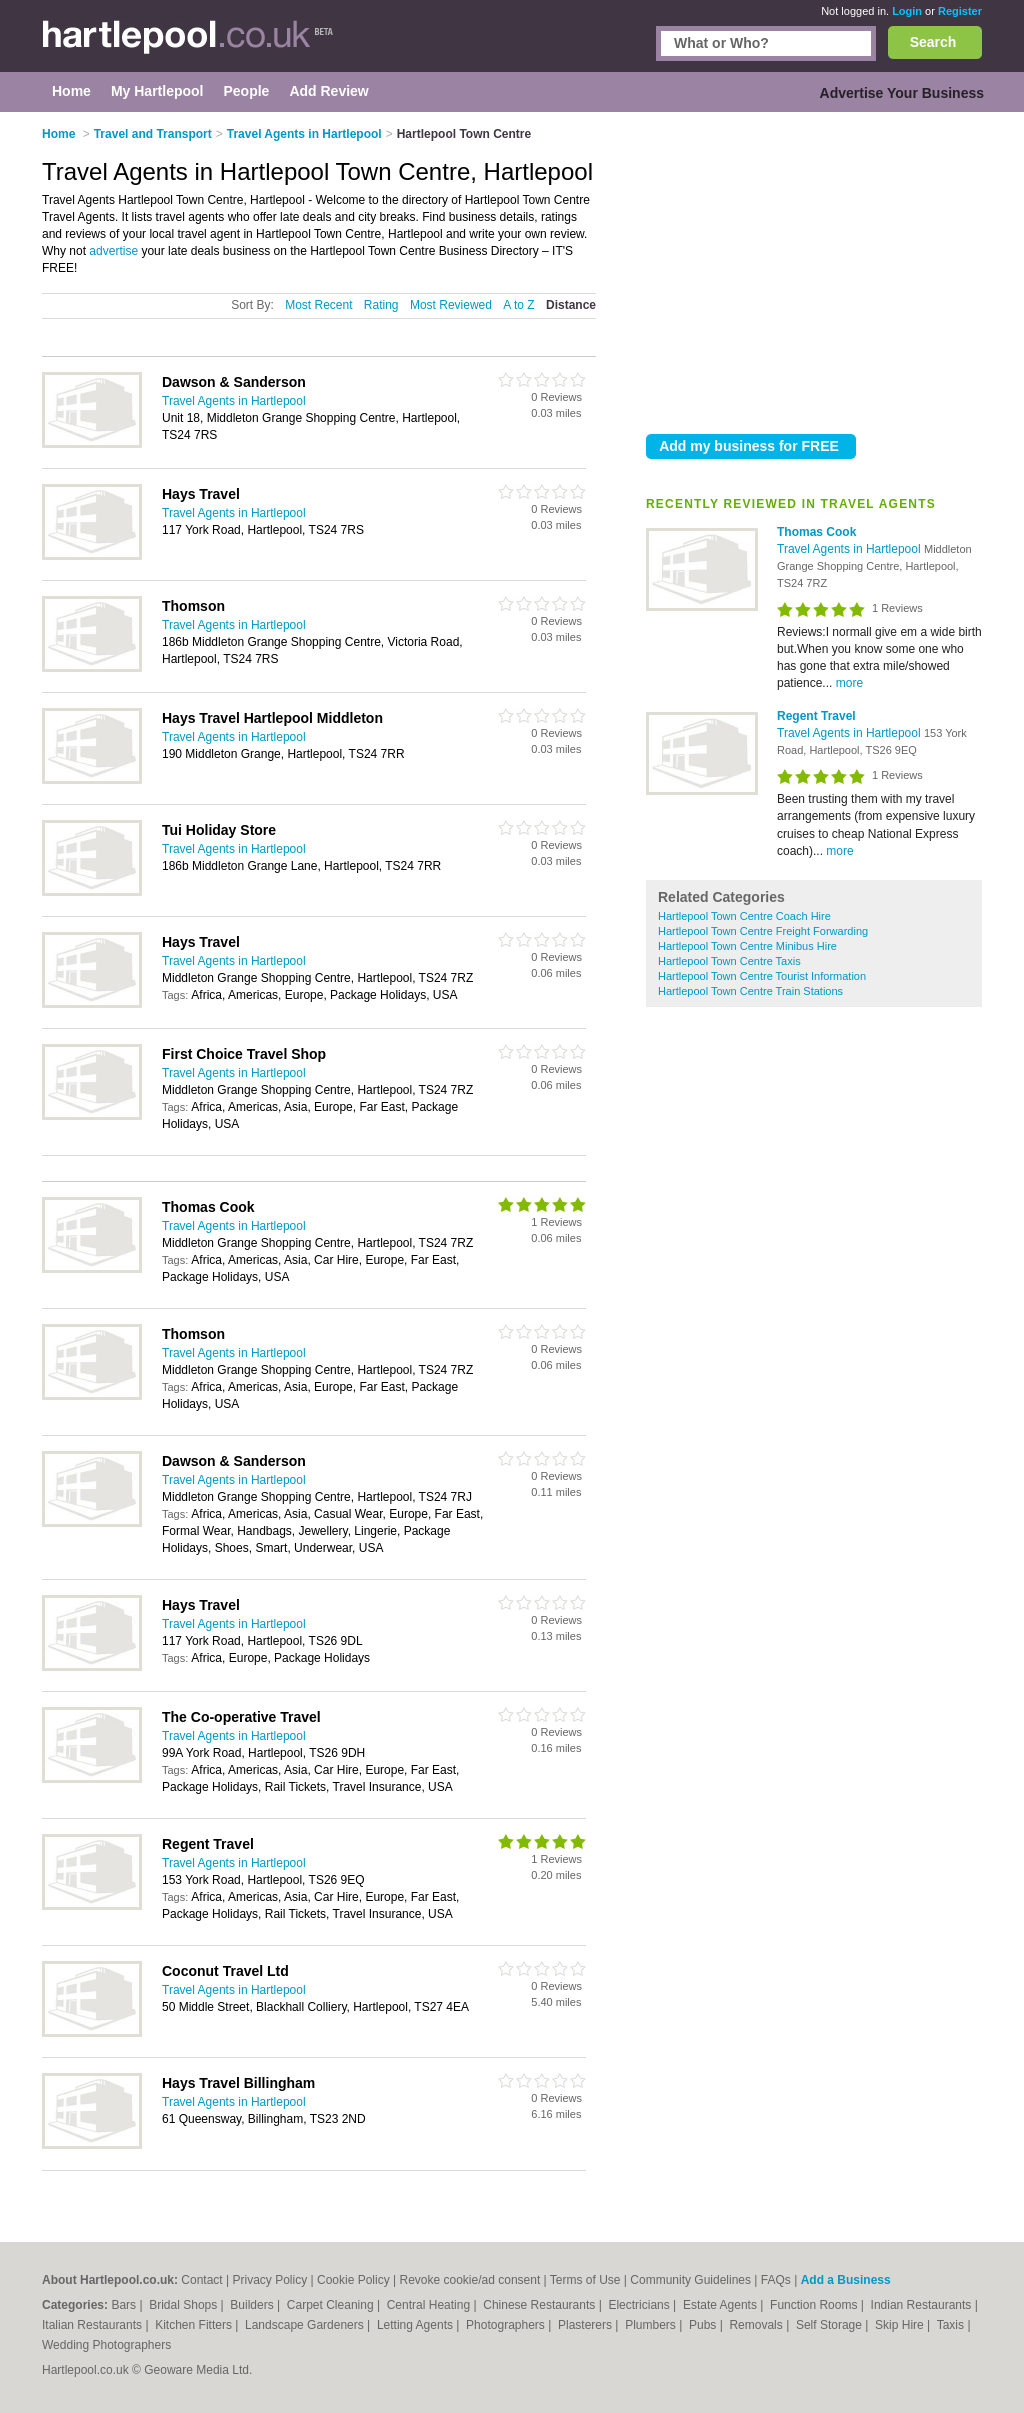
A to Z (518, 305)
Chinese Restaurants (540, 2305)
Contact (201, 2280)
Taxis (952, 2325)
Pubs (704, 2325)
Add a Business (846, 2280)
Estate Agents (721, 2305)
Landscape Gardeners (306, 2325)
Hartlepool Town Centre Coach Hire (744, 916)
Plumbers (652, 2325)
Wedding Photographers (106, 2345)
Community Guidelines (690, 2280)
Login (907, 11)
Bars (125, 2305)
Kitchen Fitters (195, 2325)
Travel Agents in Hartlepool (850, 549)
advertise (113, 251)
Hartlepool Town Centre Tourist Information (762, 976)
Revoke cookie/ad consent (469, 2280)
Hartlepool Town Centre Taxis (729, 961)
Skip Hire (901, 2325)
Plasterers (586, 2325)
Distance (571, 305)
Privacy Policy (270, 2280)
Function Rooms (815, 2305)
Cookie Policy (353, 2280)
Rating (381, 305)
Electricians (640, 2305)
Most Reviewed (451, 305)
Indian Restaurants (923, 2305)
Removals (757, 2325)
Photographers (507, 2325)
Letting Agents (416, 2325)
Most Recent (318, 305)
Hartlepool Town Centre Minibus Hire (747, 946)
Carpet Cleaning (332, 2305)
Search (933, 42)
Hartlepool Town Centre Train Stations (750, 991)
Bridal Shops (184, 2305)
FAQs (776, 2280)
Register (960, 11)
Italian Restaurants (93, 2325)
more (849, 683)
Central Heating (430, 2305)
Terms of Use (585, 2280)
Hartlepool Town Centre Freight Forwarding (763, 931)
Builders (253, 2305)
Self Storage (830, 2325)
